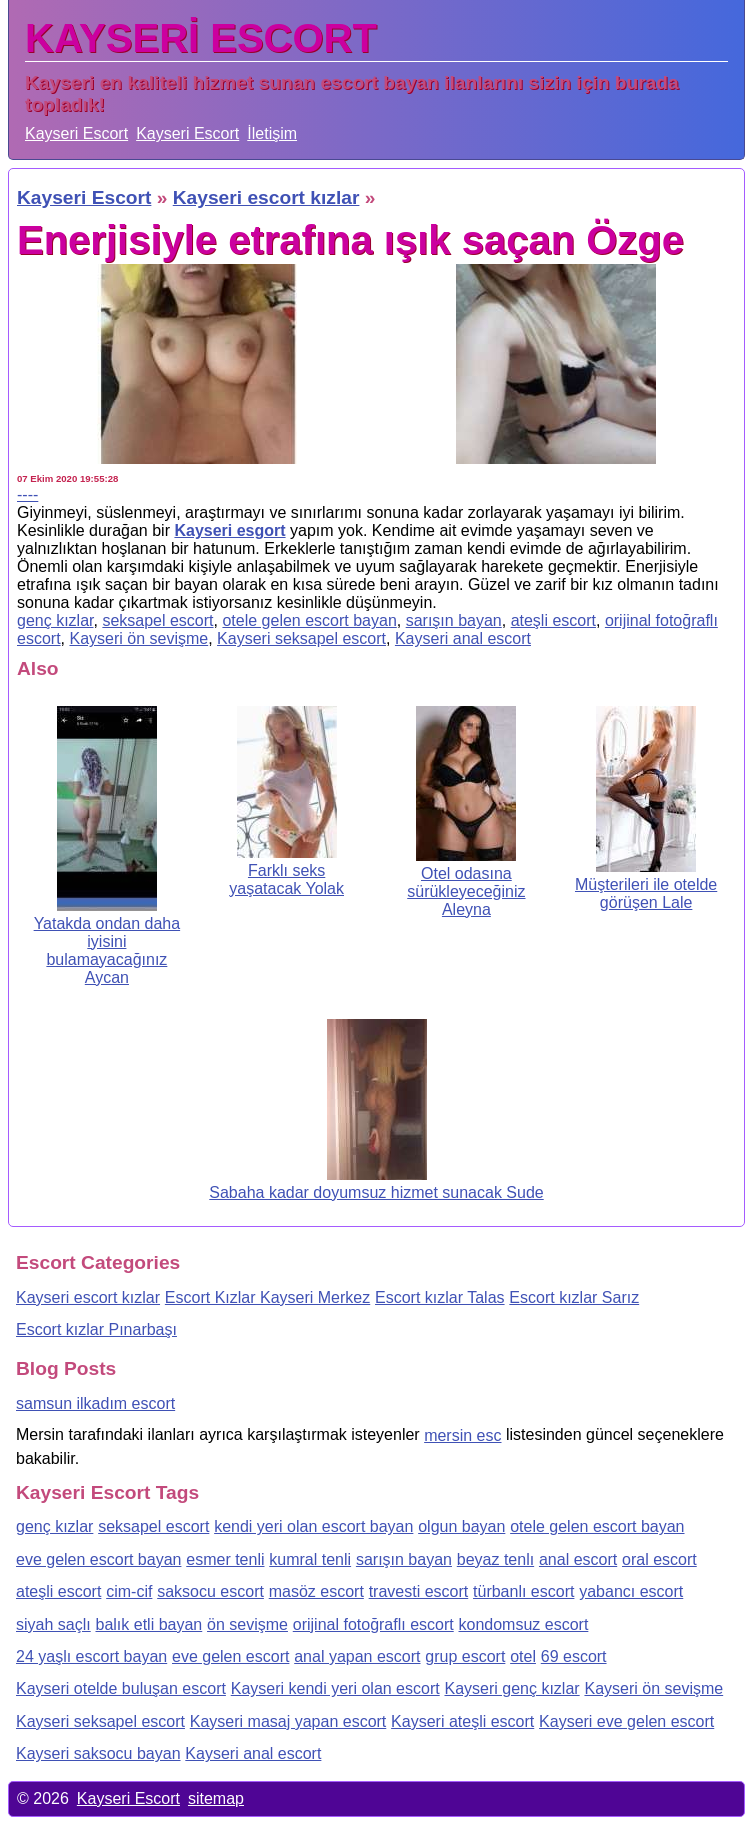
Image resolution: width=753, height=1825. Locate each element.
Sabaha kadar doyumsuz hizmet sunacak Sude (376, 1192)
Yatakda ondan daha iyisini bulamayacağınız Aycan (107, 950)
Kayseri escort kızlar (88, 1297)
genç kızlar (55, 620)
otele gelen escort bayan (309, 620)
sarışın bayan (454, 620)
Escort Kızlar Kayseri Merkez (267, 1297)
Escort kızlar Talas (440, 1297)
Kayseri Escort (76, 133)
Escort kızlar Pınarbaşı (96, 1329)
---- (27, 494)
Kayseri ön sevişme (138, 638)
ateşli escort (553, 620)
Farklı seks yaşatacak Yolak (286, 879)
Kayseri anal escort (463, 638)
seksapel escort (157, 620)
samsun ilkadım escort (95, 1403)
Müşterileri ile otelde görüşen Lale (646, 893)
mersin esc (462, 1435)
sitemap (216, 1798)
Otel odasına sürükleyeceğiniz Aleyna (466, 891)
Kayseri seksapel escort (301, 638)
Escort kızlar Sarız (574, 1297)
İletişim (272, 133)
